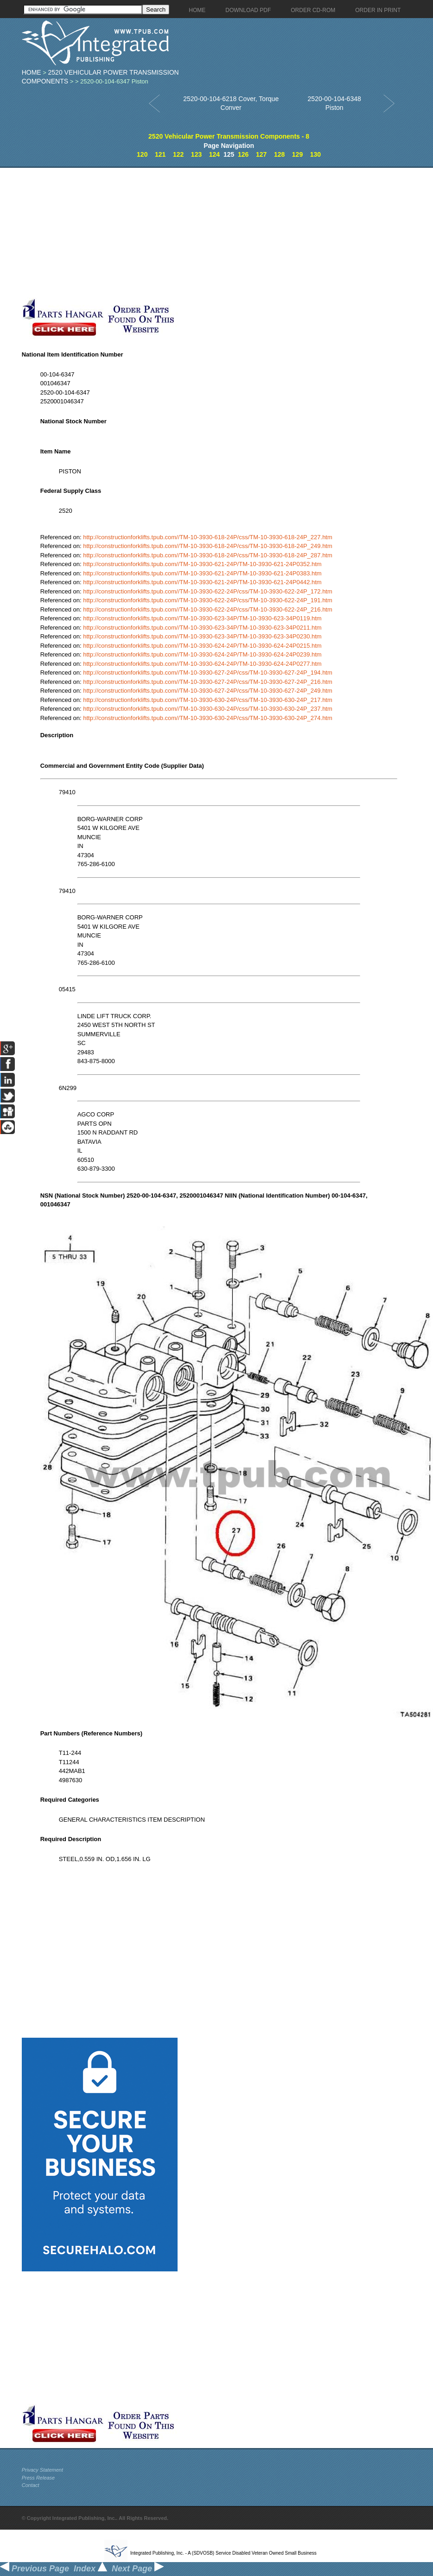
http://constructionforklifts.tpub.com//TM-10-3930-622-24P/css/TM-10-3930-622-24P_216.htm (207, 609)
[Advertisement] (219, 233)
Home (31, 72)
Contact (30, 2485)
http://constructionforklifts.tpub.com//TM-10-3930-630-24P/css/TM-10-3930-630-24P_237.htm (207, 708)
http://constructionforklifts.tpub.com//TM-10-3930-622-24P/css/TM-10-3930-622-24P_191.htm (207, 600)
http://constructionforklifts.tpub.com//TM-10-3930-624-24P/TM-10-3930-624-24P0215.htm (202, 645)
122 (178, 154)
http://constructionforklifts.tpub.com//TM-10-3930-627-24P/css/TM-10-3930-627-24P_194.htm (207, 672)
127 (261, 154)
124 (214, 154)
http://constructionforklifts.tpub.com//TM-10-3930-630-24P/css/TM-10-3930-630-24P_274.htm (207, 717)
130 (315, 154)
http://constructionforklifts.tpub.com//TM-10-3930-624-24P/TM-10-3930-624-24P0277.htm (202, 663)
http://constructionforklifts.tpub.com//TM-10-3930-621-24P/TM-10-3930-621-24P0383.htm (202, 573)
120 (142, 154)
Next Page (138, 2568)
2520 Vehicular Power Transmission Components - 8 (228, 136)
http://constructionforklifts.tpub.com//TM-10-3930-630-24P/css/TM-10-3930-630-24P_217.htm (207, 699)
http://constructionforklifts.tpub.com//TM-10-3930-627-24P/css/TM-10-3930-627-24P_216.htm (207, 681)
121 (160, 154)
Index (90, 2568)
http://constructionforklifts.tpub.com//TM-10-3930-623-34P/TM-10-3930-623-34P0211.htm (202, 627)
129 (297, 154)
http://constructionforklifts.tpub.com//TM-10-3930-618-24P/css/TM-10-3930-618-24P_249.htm (207, 545)
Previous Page (34, 2568)
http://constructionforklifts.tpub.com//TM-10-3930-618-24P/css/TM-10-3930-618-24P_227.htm (207, 537)
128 (279, 154)
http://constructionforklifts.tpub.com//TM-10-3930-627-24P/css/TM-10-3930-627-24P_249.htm (207, 690)
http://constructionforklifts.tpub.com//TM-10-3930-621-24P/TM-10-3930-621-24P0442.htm (202, 582)
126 (243, 154)
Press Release (38, 2477)
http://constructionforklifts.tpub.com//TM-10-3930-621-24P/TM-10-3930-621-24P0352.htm (202, 564)
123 (196, 154)
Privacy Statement (42, 2470)
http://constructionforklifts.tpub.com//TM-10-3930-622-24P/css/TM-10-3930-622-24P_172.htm (207, 591)
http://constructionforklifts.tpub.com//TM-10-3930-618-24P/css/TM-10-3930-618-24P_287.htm (207, 555)
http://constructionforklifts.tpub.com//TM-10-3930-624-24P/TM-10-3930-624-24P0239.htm (202, 654)
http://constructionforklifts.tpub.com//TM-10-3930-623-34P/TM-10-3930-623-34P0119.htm (202, 618)
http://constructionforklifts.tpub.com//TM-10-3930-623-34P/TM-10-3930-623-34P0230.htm (202, 636)
